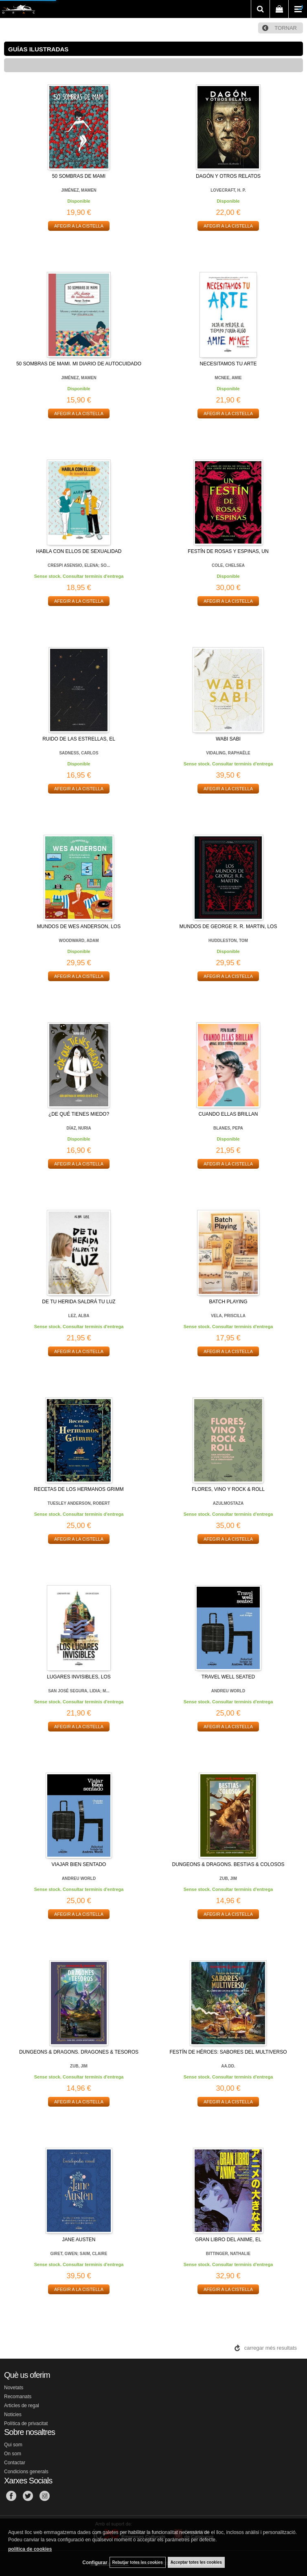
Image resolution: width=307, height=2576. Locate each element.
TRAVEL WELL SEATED (228, 1677)
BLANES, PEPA (228, 1128)
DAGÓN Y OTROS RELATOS (228, 176)
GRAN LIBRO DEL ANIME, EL (228, 2239)
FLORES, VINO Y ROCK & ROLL (228, 1489)
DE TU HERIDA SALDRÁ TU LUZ (78, 1302)
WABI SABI (228, 739)
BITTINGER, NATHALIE (228, 2253)
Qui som (13, 2445)
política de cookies (30, 2549)
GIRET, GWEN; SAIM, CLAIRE (78, 2253)
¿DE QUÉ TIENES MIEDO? (78, 1114)
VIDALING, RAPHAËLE (228, 753)
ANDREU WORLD (228, 1691)
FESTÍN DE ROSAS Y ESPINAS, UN (228, 551)
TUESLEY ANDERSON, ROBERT (79, 1503)
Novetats (13, 2387)
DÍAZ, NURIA (78, 1128)
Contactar (14, 2462)
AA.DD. (228, 2066)
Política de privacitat (26, 2423)
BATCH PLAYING (228, 1302)
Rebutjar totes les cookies (137, 2562)
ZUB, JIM (228, 1878)
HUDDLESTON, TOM (228, 940)
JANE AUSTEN (78, 2239)
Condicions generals (26, 2471)
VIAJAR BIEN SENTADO (79, 1864)
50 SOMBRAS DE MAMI (78, 176)
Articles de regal (21, 2405)
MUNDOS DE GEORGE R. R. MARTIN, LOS (228, 926)
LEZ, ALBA (79, 1315)
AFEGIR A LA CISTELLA (78, 225)
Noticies (13, 2414)
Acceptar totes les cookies (196, 2562)
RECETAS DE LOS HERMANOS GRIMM (78, 1489)
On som (12, 2454)
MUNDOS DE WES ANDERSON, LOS (79, 926)
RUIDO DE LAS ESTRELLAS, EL (78, 739)
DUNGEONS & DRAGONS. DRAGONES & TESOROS (78, 2052)
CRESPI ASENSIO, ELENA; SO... (79, 565)
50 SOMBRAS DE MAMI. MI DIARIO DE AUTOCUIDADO (78, 364)
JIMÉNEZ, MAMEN (78, 190)
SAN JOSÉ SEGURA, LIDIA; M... (79, 1691)
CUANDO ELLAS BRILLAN (228, 1114)
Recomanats (17, 2396)
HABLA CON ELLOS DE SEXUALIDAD (78, 551)
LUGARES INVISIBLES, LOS (79, 1677)
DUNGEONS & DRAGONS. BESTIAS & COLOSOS (228, 1864)
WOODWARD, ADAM (79, 940)
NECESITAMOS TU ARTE (228, 364)
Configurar (94, 2562)
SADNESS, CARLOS (78, 753)
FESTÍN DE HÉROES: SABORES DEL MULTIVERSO (228, 2052)
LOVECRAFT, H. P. (228, 190)
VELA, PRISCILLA (228, 1315)
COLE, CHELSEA (228, 565)
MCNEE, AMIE (228, 378)
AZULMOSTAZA (228, 1503)
